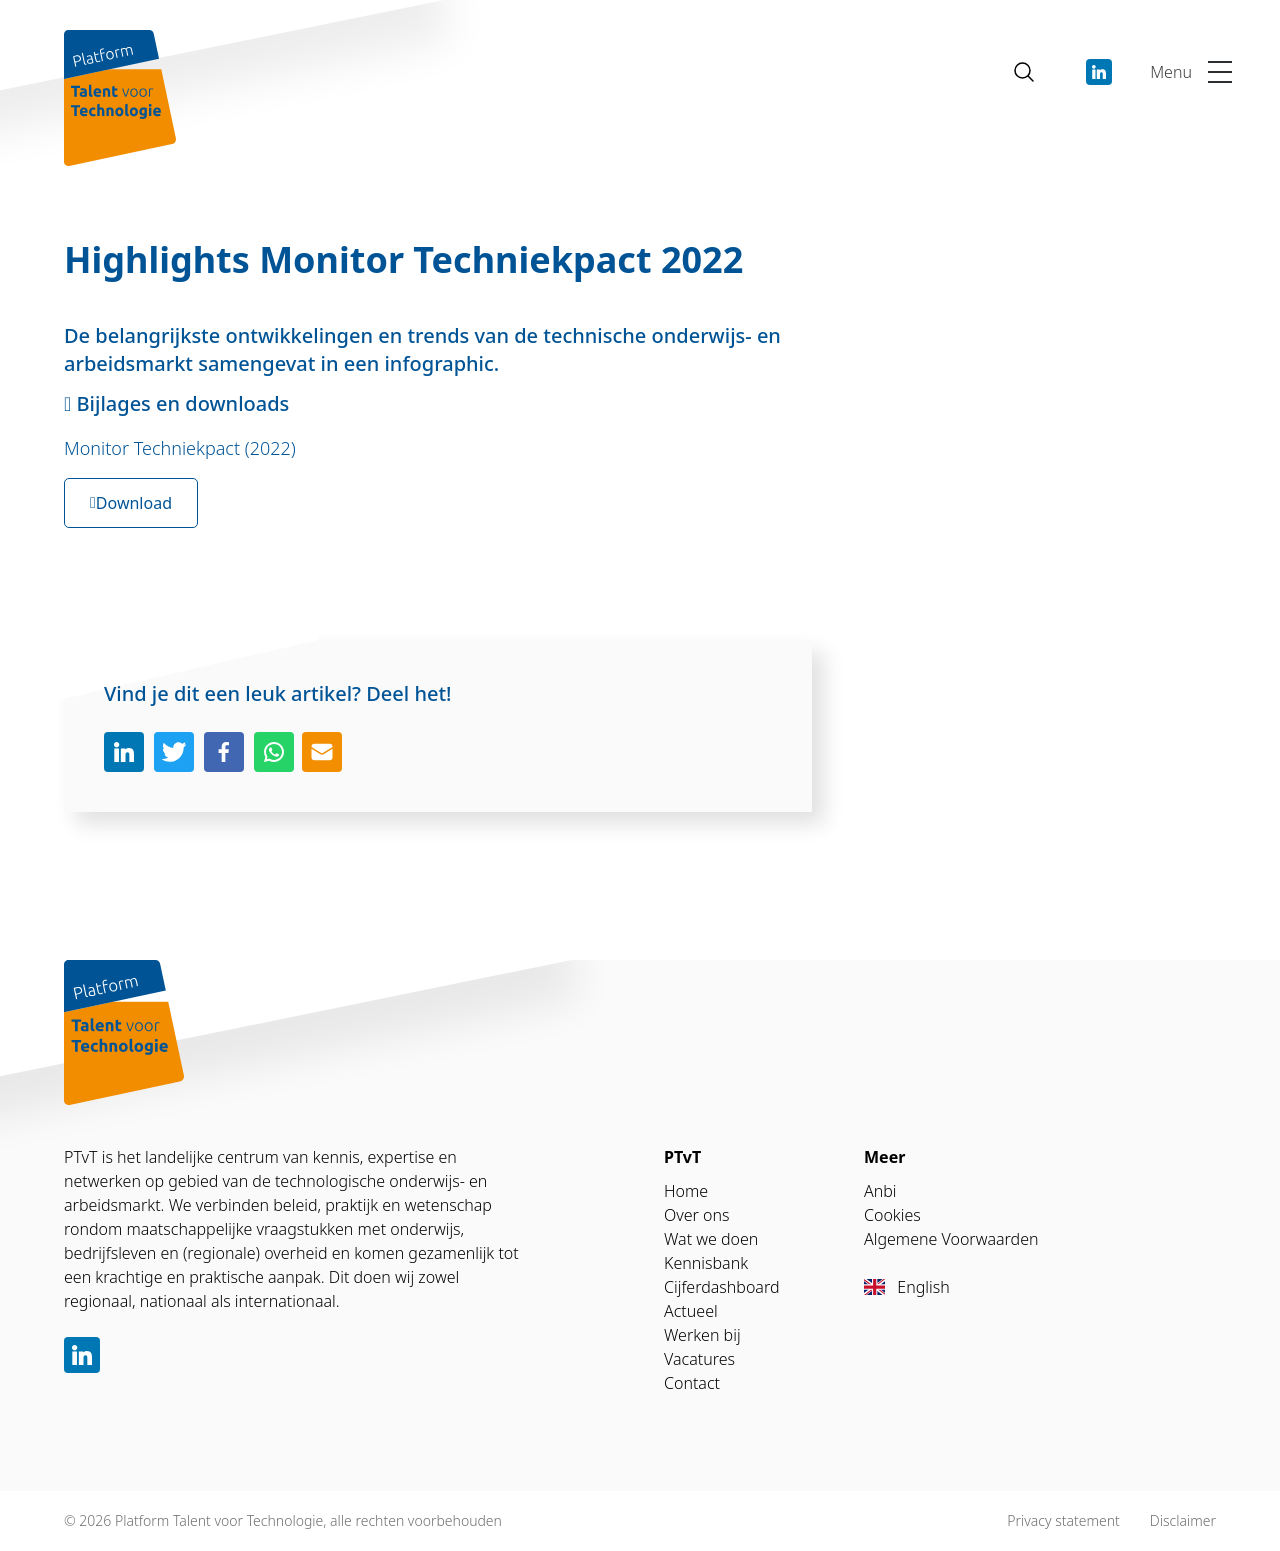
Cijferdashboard (722, 1287)
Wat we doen (711, 1239)
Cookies (892, 1215)
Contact (692, 1383)
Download (131, 503)
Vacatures (699, 1359)
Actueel (691, 1311)
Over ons (697, 1215)
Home (686, 1191)
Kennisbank (706, 1263)
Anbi (880, 1191)
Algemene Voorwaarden (951, 1239)
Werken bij (702, 1335)
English (907, 1287)
